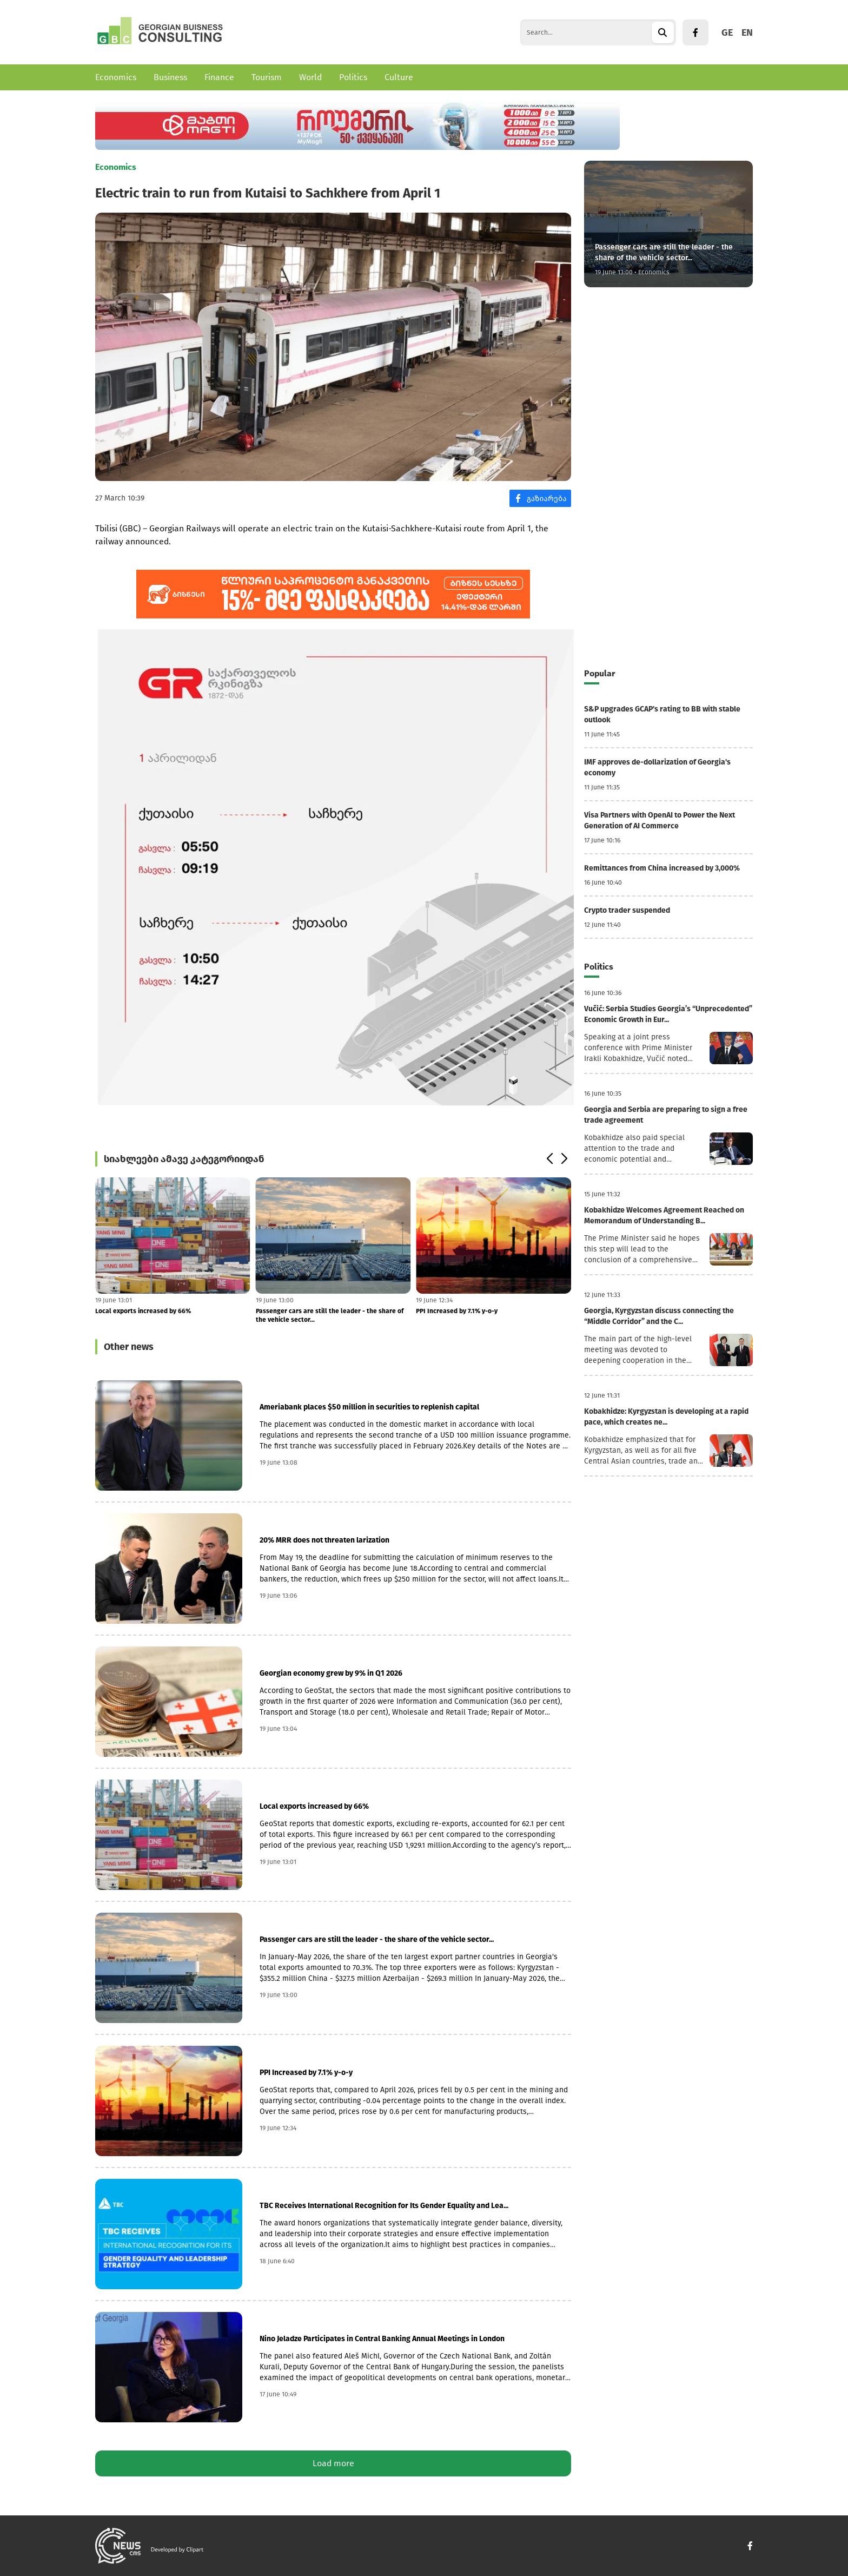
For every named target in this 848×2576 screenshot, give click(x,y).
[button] (549, 1159)
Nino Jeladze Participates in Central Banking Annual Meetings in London (382, 2338)
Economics (115, 77)
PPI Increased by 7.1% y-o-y (457, 1311)
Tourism (266, 77)
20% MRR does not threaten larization (324, 1540)
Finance (219, 77)
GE (727, 32)
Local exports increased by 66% (143, 1311)
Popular (599, 673)
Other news (129, 1347)
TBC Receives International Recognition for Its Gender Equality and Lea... (384, 2205)
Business (170, 77)
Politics (353, 77)
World (310, 77)
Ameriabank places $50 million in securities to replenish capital (369, 1407)
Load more (333, 2463)
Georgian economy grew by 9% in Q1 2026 (331, 1673)
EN (747, 32)
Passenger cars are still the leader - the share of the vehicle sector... (329, 1315)
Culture (399, 77)
